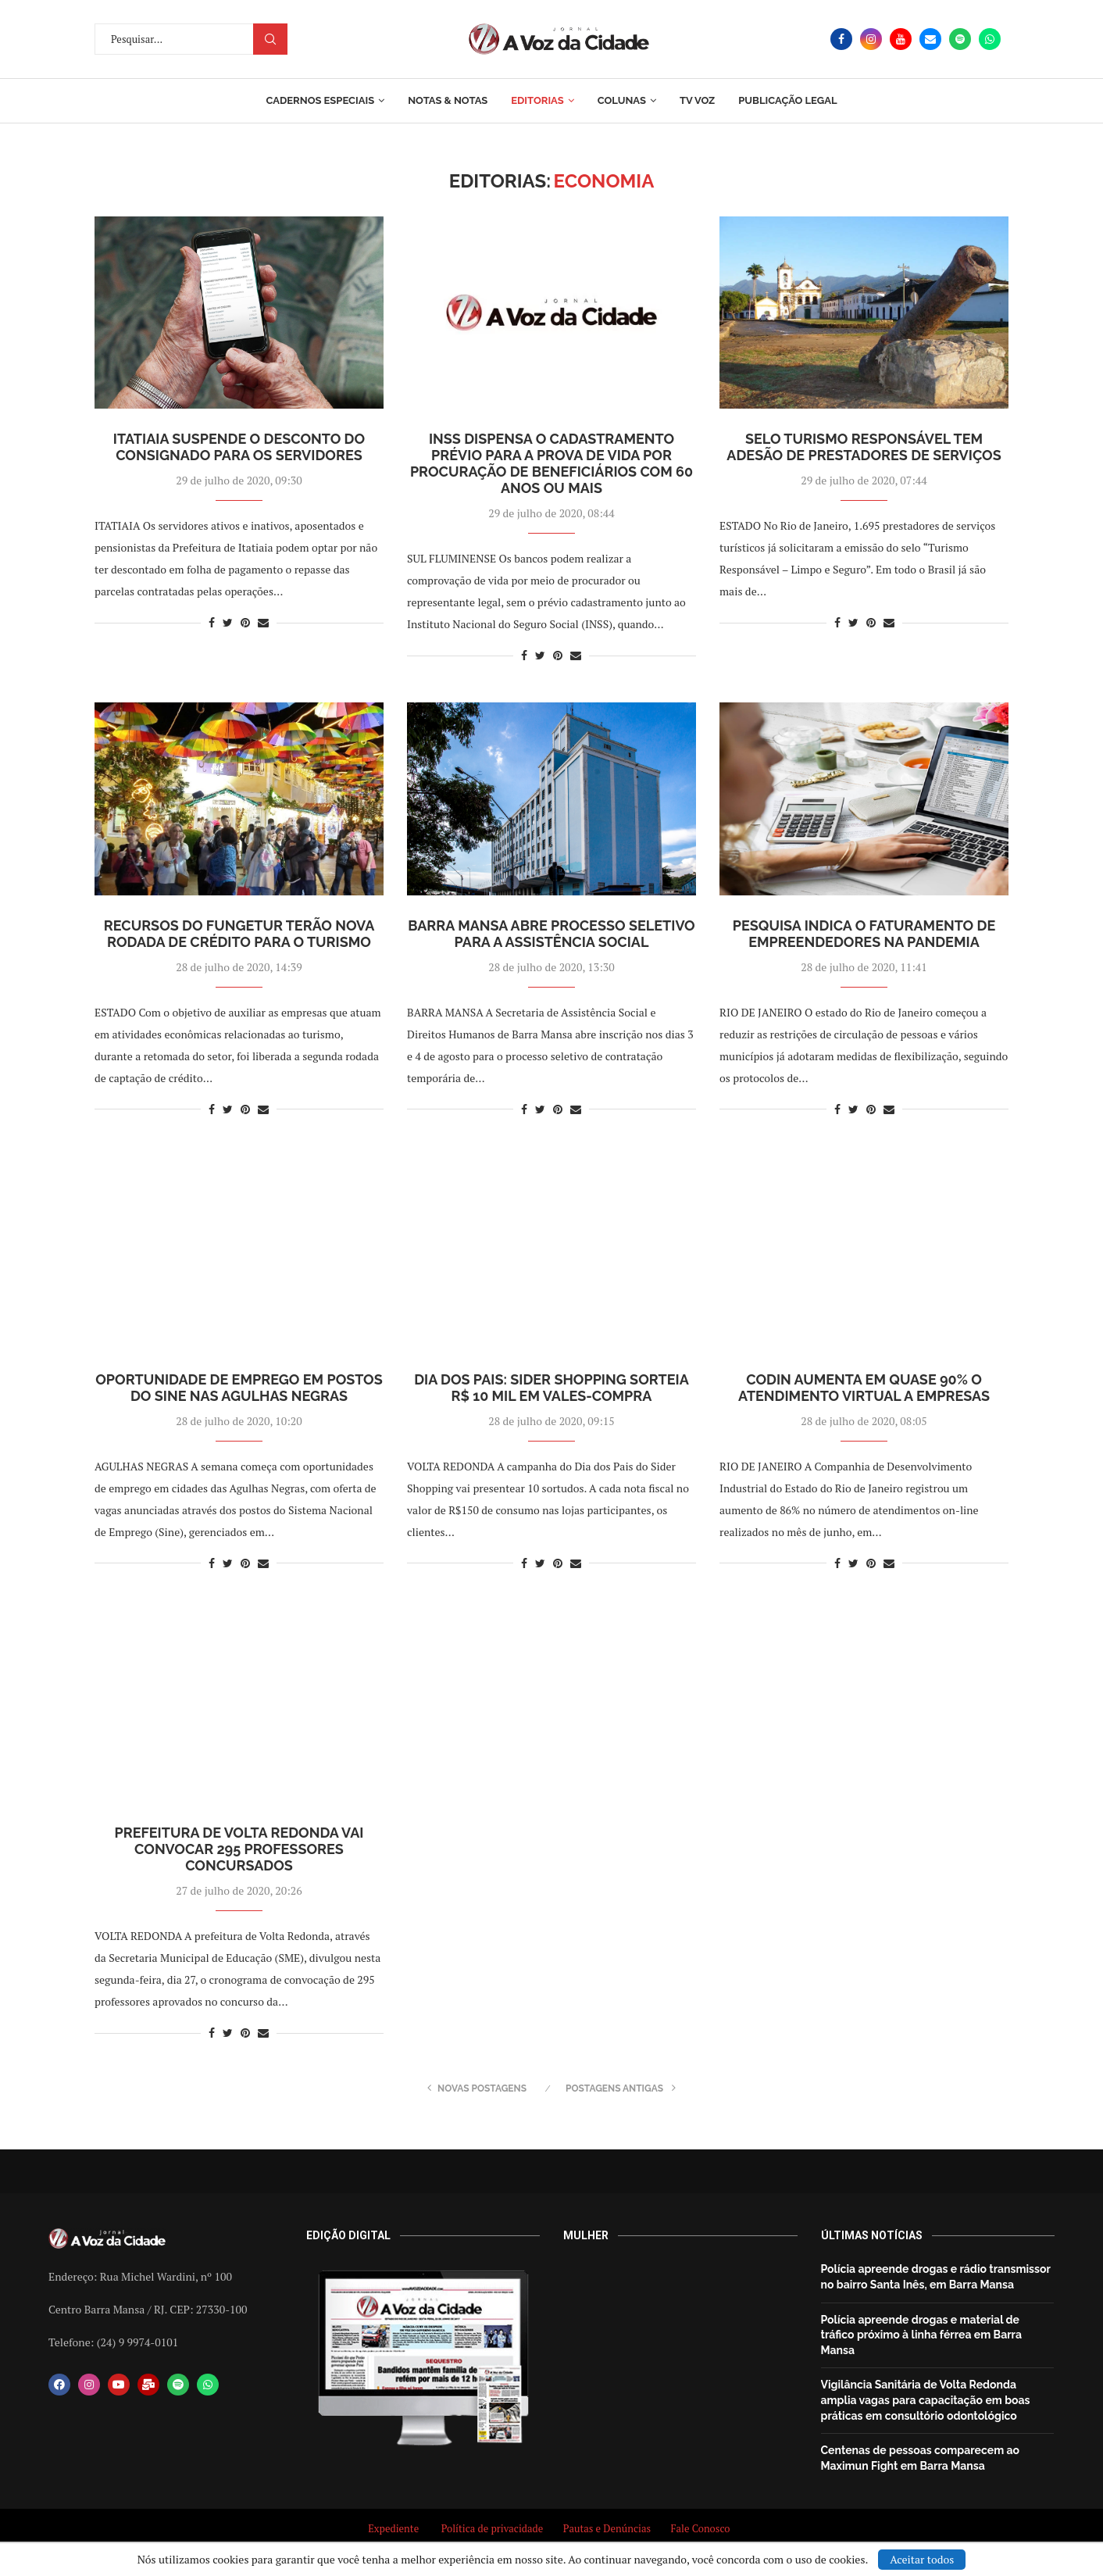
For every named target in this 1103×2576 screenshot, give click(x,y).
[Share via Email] (263, 622)
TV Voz (697, 100)
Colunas (622, 100)
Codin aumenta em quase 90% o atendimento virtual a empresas (864, 1387)
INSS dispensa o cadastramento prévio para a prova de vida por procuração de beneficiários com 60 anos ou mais (551, 463)
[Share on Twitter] (228, 622)
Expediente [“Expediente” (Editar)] (393, 2528)
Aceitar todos (922, 2559)
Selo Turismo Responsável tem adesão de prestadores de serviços (863, 447)
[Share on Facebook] (212, 622)
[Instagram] (871, 39)
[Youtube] (901, 39)
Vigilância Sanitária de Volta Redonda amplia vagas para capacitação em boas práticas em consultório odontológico (925, 2399)
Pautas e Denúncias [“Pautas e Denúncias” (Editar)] (607, 2528)
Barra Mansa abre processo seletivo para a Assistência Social (551, 933)
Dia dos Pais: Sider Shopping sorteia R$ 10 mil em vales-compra (551, 1387)
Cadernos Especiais (320, 100)
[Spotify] (960, 39)
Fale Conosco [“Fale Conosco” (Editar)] (702, 2528)
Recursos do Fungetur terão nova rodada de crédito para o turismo (239, 933)
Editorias (537, 100)
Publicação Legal (787, 100)
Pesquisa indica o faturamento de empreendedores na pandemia (864, 933)
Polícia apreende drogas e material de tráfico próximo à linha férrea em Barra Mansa (922, 2334)
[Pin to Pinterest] (245, 622)
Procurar (270, 39)
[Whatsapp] (990, 39)
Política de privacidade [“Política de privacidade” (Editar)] (492, 2528)
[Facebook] (841, 39)
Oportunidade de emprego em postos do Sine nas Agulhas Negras (238, 1387)
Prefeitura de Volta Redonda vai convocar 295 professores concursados (238, 1849)
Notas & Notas (447, 100)
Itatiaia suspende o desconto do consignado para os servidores (239, 447)
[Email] (930, 39)
